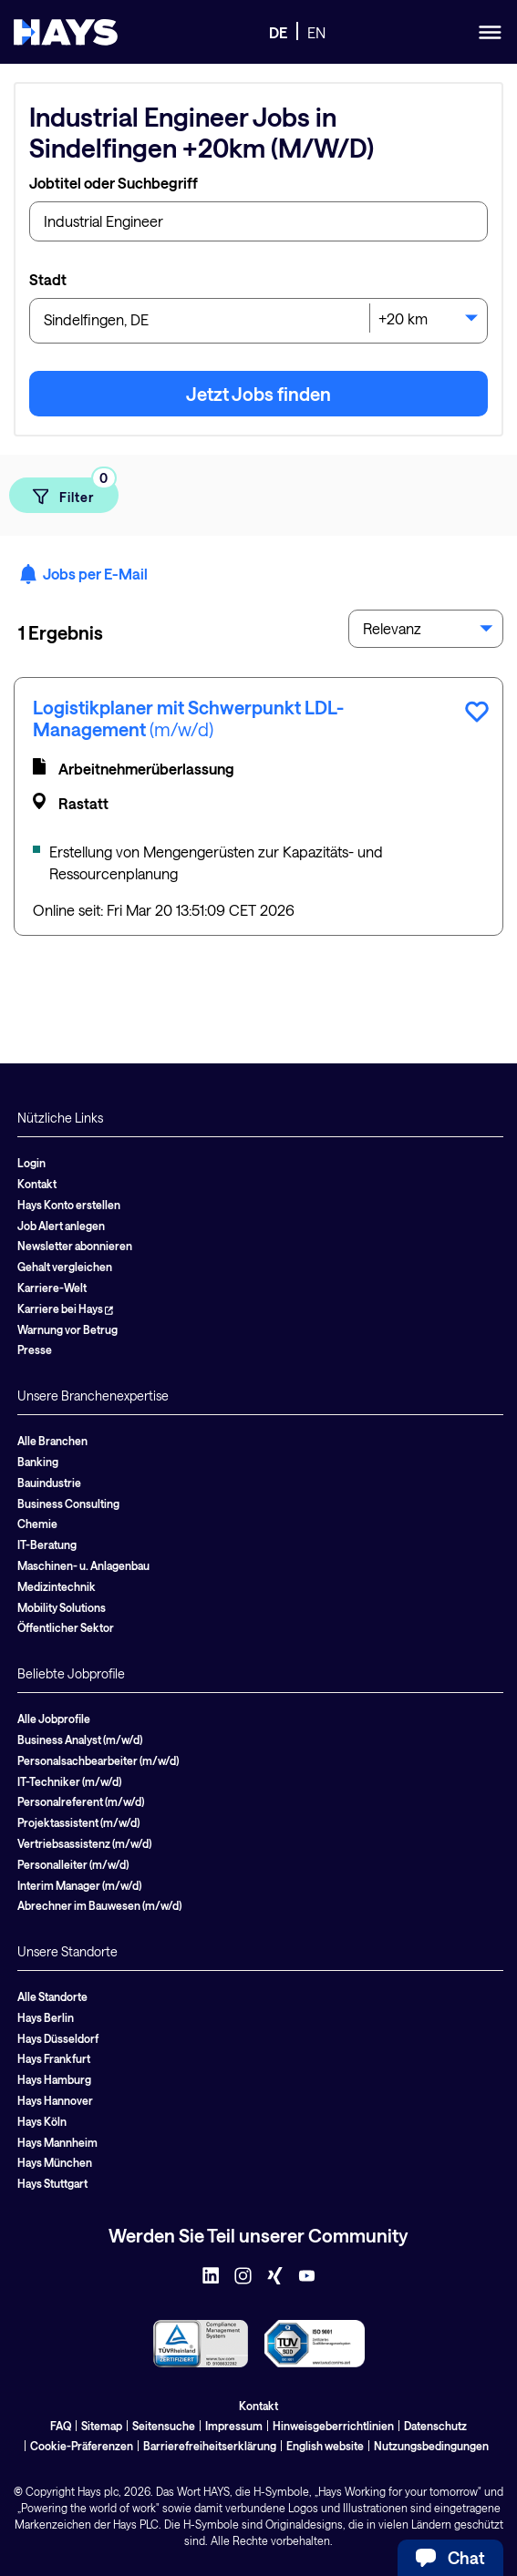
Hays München (54, 2162)
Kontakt (37, 1183)
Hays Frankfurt (53, 2058)
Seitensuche (163, 2425)
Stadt (48, 279)
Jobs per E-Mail (83, 574)
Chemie (37, 1523)
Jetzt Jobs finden (258, 394)
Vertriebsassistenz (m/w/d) (84, 1843)
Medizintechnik (56, 1586)
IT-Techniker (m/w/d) (69, 1781)
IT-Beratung (47, 1544)
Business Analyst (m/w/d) (79, 1739)
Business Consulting (68, 1503)
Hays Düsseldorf (57, 2038)
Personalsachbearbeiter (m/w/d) (98, 1760)
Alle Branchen (52, 1440)
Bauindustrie (49, 1482)
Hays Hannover (55, 2100)
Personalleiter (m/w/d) (73, 1864)
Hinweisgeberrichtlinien (333, 2425)
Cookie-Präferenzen (81, 2445)
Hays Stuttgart (52, 2183)
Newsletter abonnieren (74, 1245)
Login (31, 1162)
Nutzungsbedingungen (431, 2445)
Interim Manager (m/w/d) (79, 1885)
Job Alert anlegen (61, 1225)
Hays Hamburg (54, 2079)
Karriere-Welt (52, 1287)
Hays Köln (42, 2121)
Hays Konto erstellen (68, 1204)
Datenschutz (435, 2425)
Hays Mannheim (57, 2142)
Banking (37, 1461)
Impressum (234, 2425)
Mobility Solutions (61, 1607)
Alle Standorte (52, 1996)
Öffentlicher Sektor (65, 1627)
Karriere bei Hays (65, 1308)
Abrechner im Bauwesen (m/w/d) (99, 1905)
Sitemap (101, 2425)
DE (278, 32)
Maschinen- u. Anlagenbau (83, 1565)
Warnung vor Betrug (67, 1329)
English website (325, 2445)
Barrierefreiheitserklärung (209, 2445)
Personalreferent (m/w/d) (80, 1801)
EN (316, 32)
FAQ (60, 2425)
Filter (74, 491)
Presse (34, 1349)
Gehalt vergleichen (64, 1266)
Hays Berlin (45, 2017)
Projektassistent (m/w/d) (78, 1822)
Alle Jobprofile (53, 1718)
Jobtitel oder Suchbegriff (113, 182)
